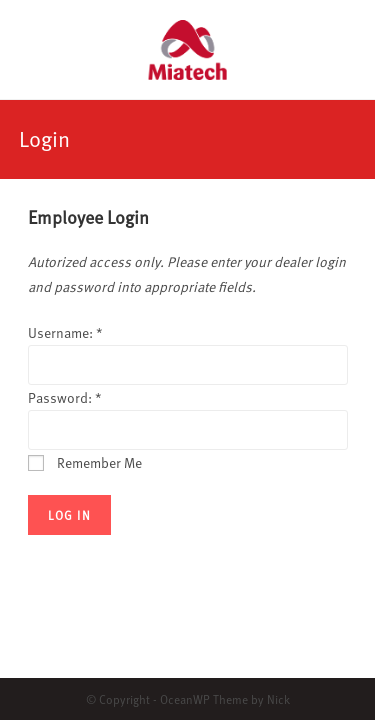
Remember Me (85, 462)
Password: (65, 397)
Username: (65, 332)
